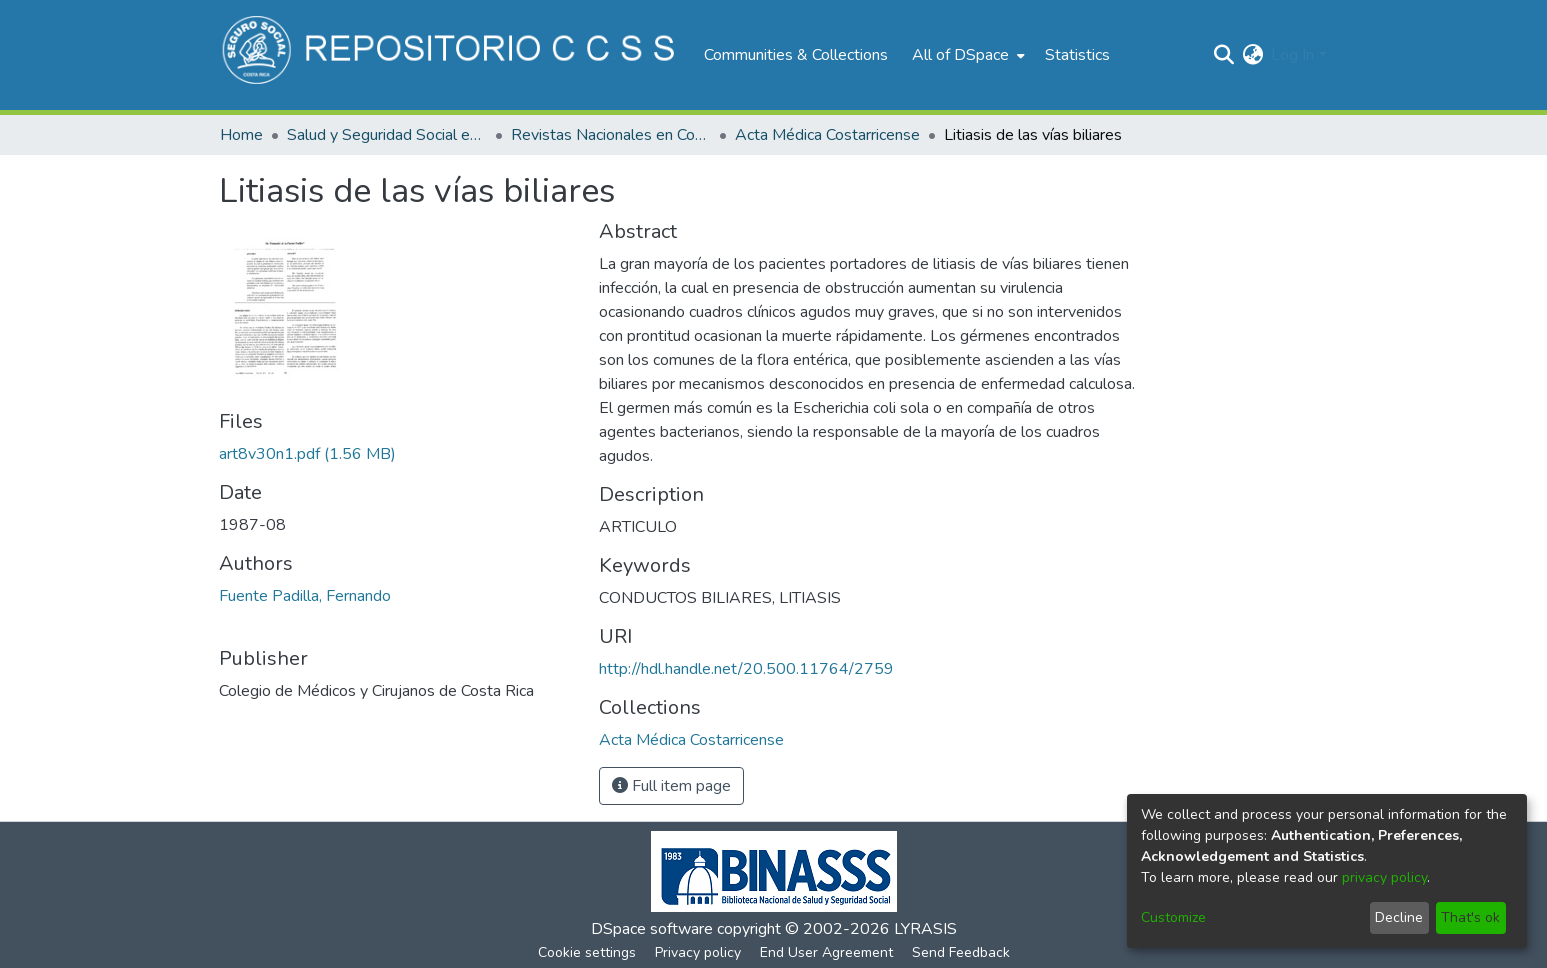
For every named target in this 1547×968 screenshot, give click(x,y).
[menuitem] (966, 55)
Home (241, 135)
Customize (1173, 917)
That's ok (1470, 917)
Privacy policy (698, 952)
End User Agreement (826, 952)
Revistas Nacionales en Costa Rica (611, 135)
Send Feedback (961, 952)
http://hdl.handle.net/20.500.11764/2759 (746, 669)
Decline (1399, 917)
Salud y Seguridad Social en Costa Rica (387, 135)
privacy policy (1384, 877)
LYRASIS (925, 929)
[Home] (451, 55)
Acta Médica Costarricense (827, 135)
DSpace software (652, 929)
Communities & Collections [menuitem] (796, 55)
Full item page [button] (671, 786)
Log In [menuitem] (1292, 55)
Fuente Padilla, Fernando (305, 596)
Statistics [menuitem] (1077, 55)
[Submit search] (1223, 55)
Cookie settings (587, 952)
